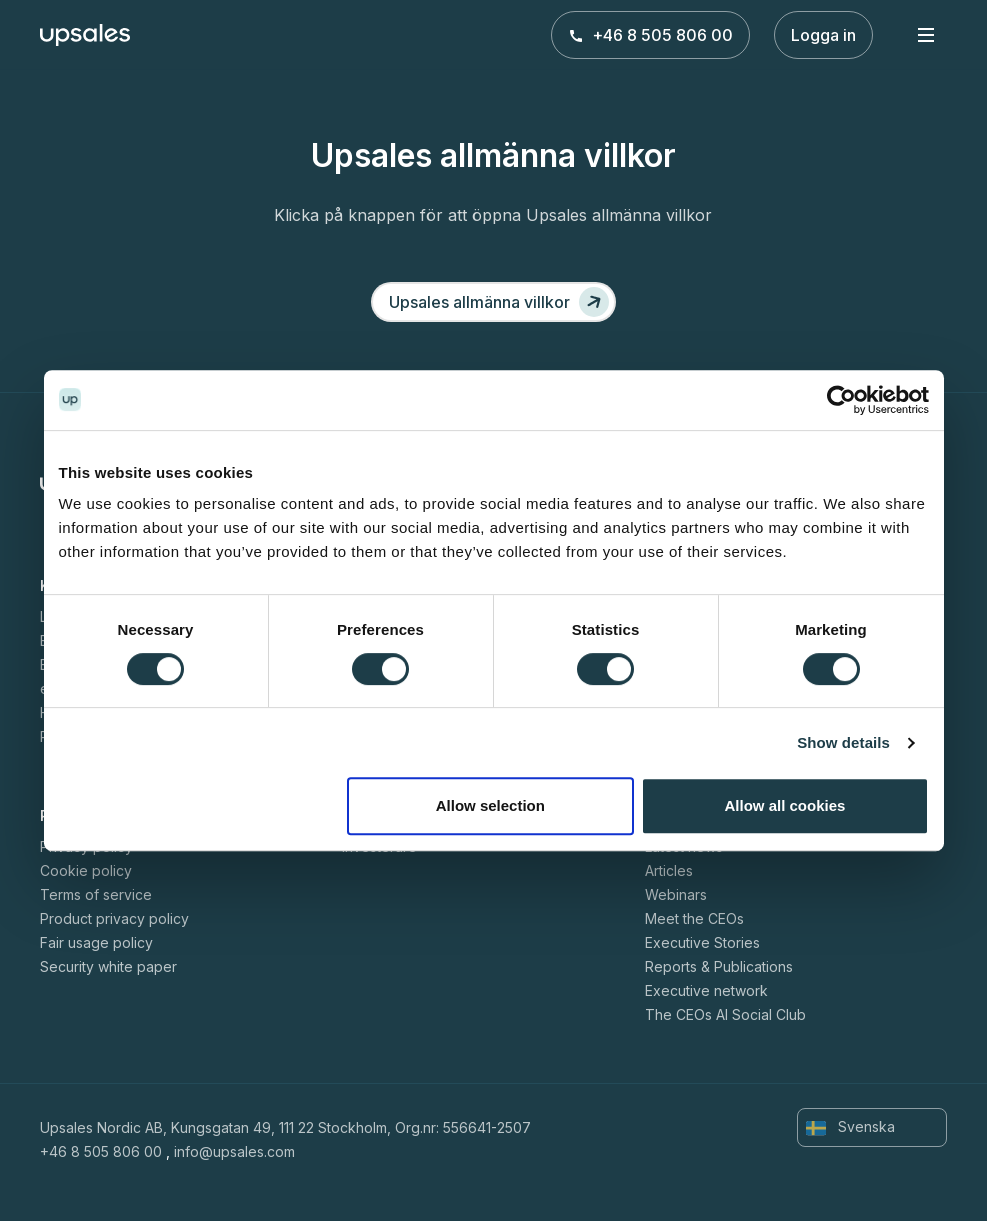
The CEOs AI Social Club (725, 1014)
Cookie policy (86, 870)
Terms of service (96, 894)
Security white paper (108, 966)
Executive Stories (702, 942)
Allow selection (490, 805)
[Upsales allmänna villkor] (493, 302)
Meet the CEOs (694, 918)
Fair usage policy (96, 942)
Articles (669, 870)
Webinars (676, 894)
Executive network (706, 990)
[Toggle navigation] (926, 34)
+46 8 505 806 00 (650, 35)
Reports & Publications (719, 966)
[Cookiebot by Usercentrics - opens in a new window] (841, 400)
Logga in (823, 35)
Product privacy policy (114, 918)
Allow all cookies (785, 805)
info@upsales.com (234, 1151)
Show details (843, 742)
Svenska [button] (850, 1127)
